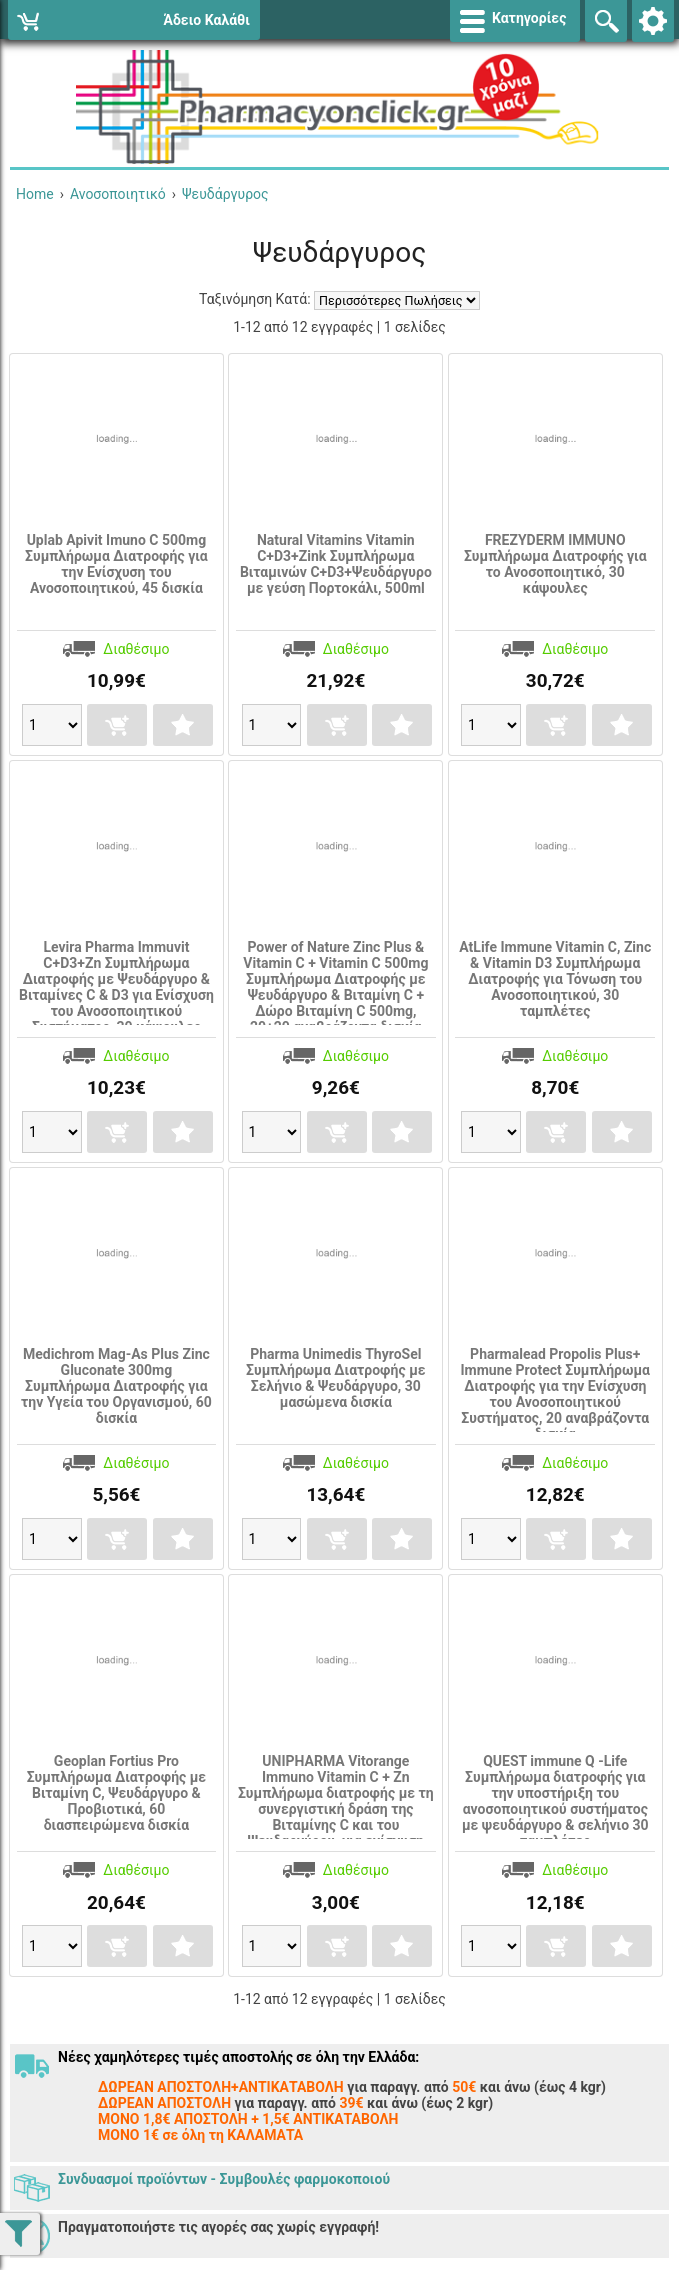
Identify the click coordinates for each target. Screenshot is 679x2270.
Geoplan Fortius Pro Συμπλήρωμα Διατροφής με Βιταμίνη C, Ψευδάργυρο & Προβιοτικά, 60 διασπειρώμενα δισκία (117, 1793)
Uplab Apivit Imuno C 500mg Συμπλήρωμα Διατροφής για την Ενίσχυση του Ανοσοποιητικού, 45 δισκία (116, 564)
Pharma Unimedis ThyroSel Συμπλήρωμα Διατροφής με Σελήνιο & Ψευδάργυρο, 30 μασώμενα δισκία (336, 1378)
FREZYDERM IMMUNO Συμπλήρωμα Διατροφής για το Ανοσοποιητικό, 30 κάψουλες (555, 564)
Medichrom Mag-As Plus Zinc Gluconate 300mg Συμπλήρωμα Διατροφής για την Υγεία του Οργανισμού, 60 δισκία (116, 1386)
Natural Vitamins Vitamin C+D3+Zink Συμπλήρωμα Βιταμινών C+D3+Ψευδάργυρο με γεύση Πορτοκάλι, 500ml (336, 564)
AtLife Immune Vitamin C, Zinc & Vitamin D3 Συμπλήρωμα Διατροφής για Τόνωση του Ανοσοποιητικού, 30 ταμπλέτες (555, 979)
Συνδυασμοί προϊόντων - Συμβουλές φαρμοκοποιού (224, 2179)
